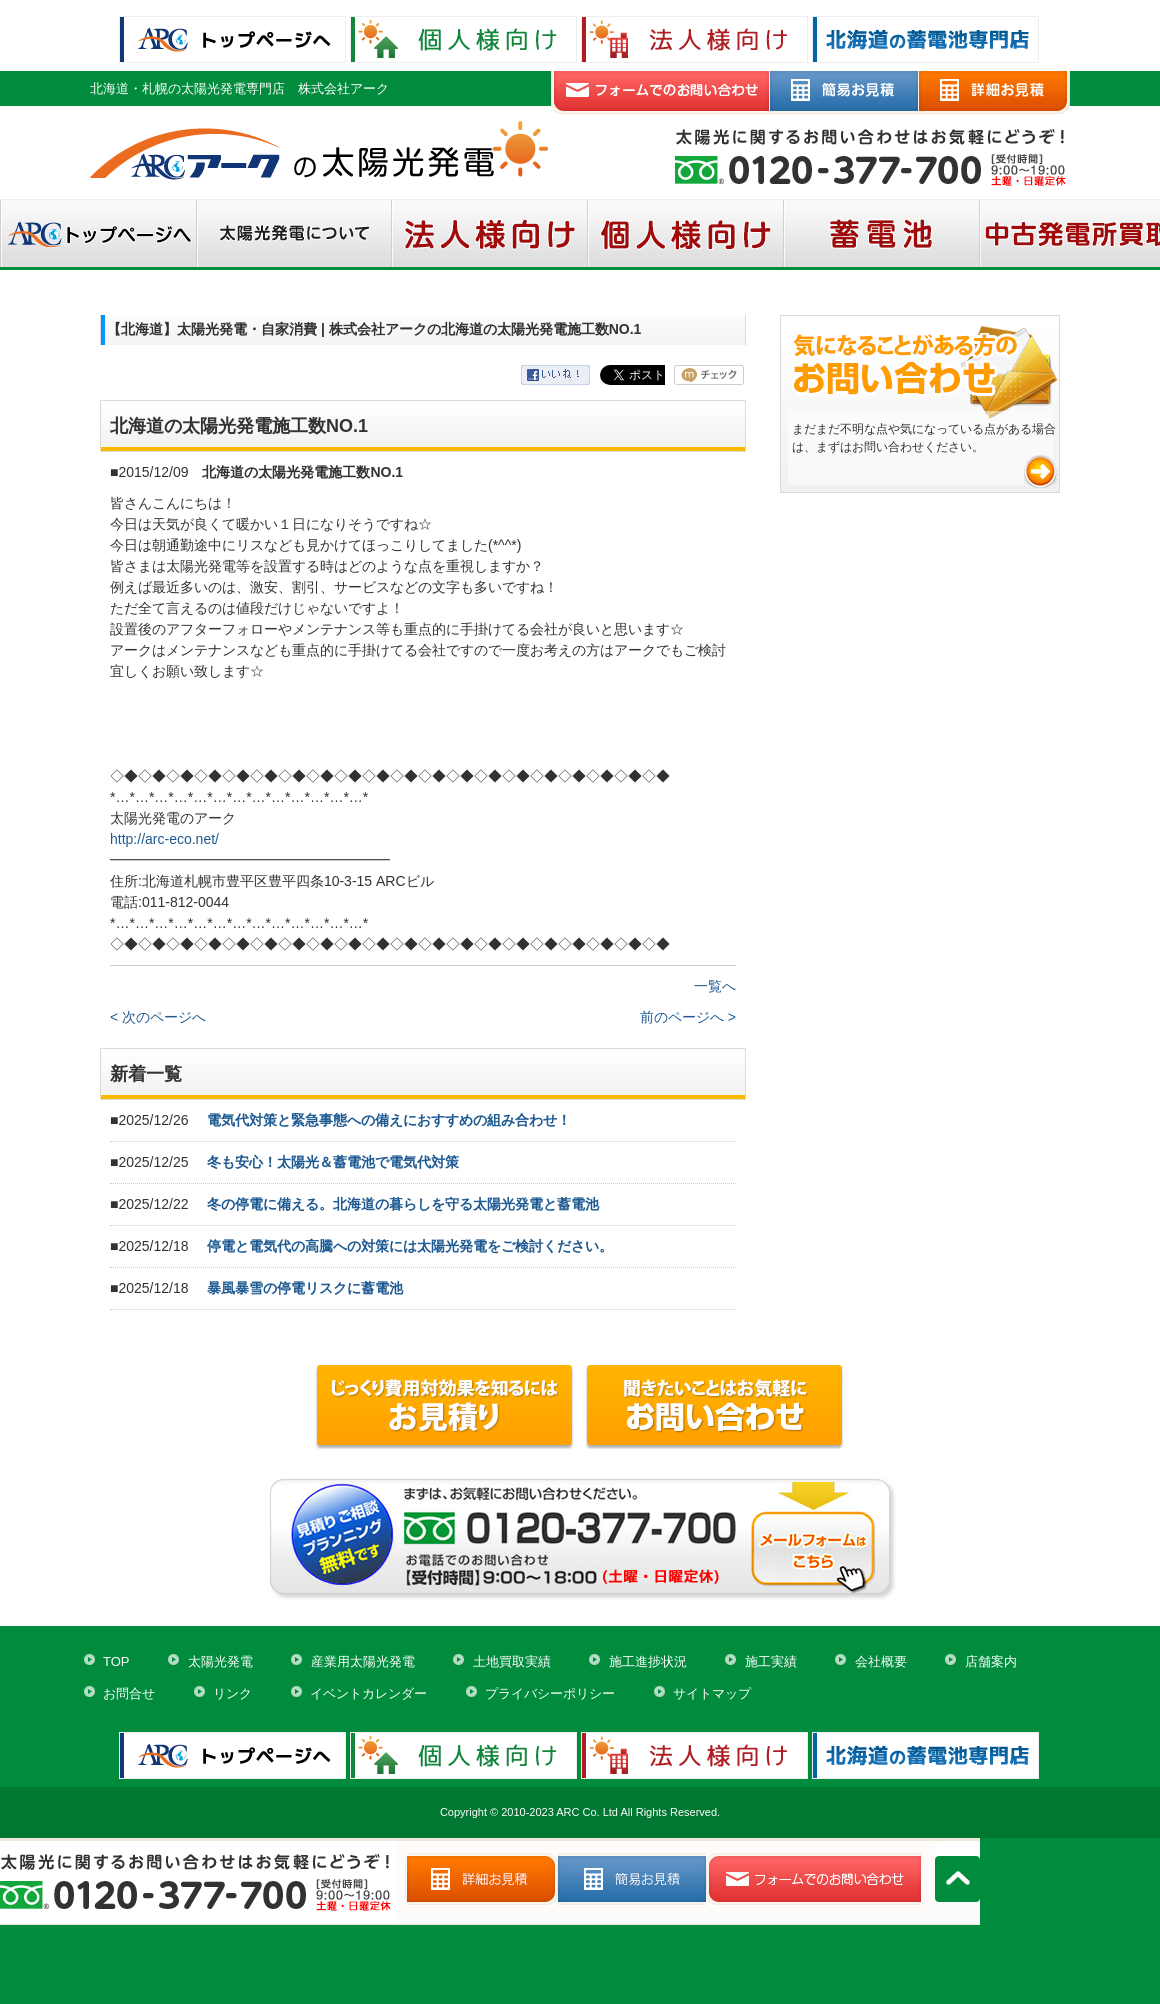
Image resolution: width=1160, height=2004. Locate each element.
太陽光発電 (220, 1661)
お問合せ (129, 1693)
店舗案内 (991, 1661)
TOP (116, 1661)
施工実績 (771, 1661)
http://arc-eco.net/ (164, 839)
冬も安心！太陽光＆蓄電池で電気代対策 (333, 1162)
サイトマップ (712, 1693)
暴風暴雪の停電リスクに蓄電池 (305, 1288)
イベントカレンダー (368, 1693)
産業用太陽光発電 (363, 1661)
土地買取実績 (512, 1661)
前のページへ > (688, 1017)
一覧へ (715, 986)
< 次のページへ (158, 1017)
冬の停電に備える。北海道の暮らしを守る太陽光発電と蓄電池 (403, 1204)
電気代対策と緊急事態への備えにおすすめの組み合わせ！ (389, 1120)
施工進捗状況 (648, 1661)
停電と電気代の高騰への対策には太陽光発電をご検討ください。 (410, 1246)
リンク (232, 1693)
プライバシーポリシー (550, 1693)
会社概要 (881, 1661)
